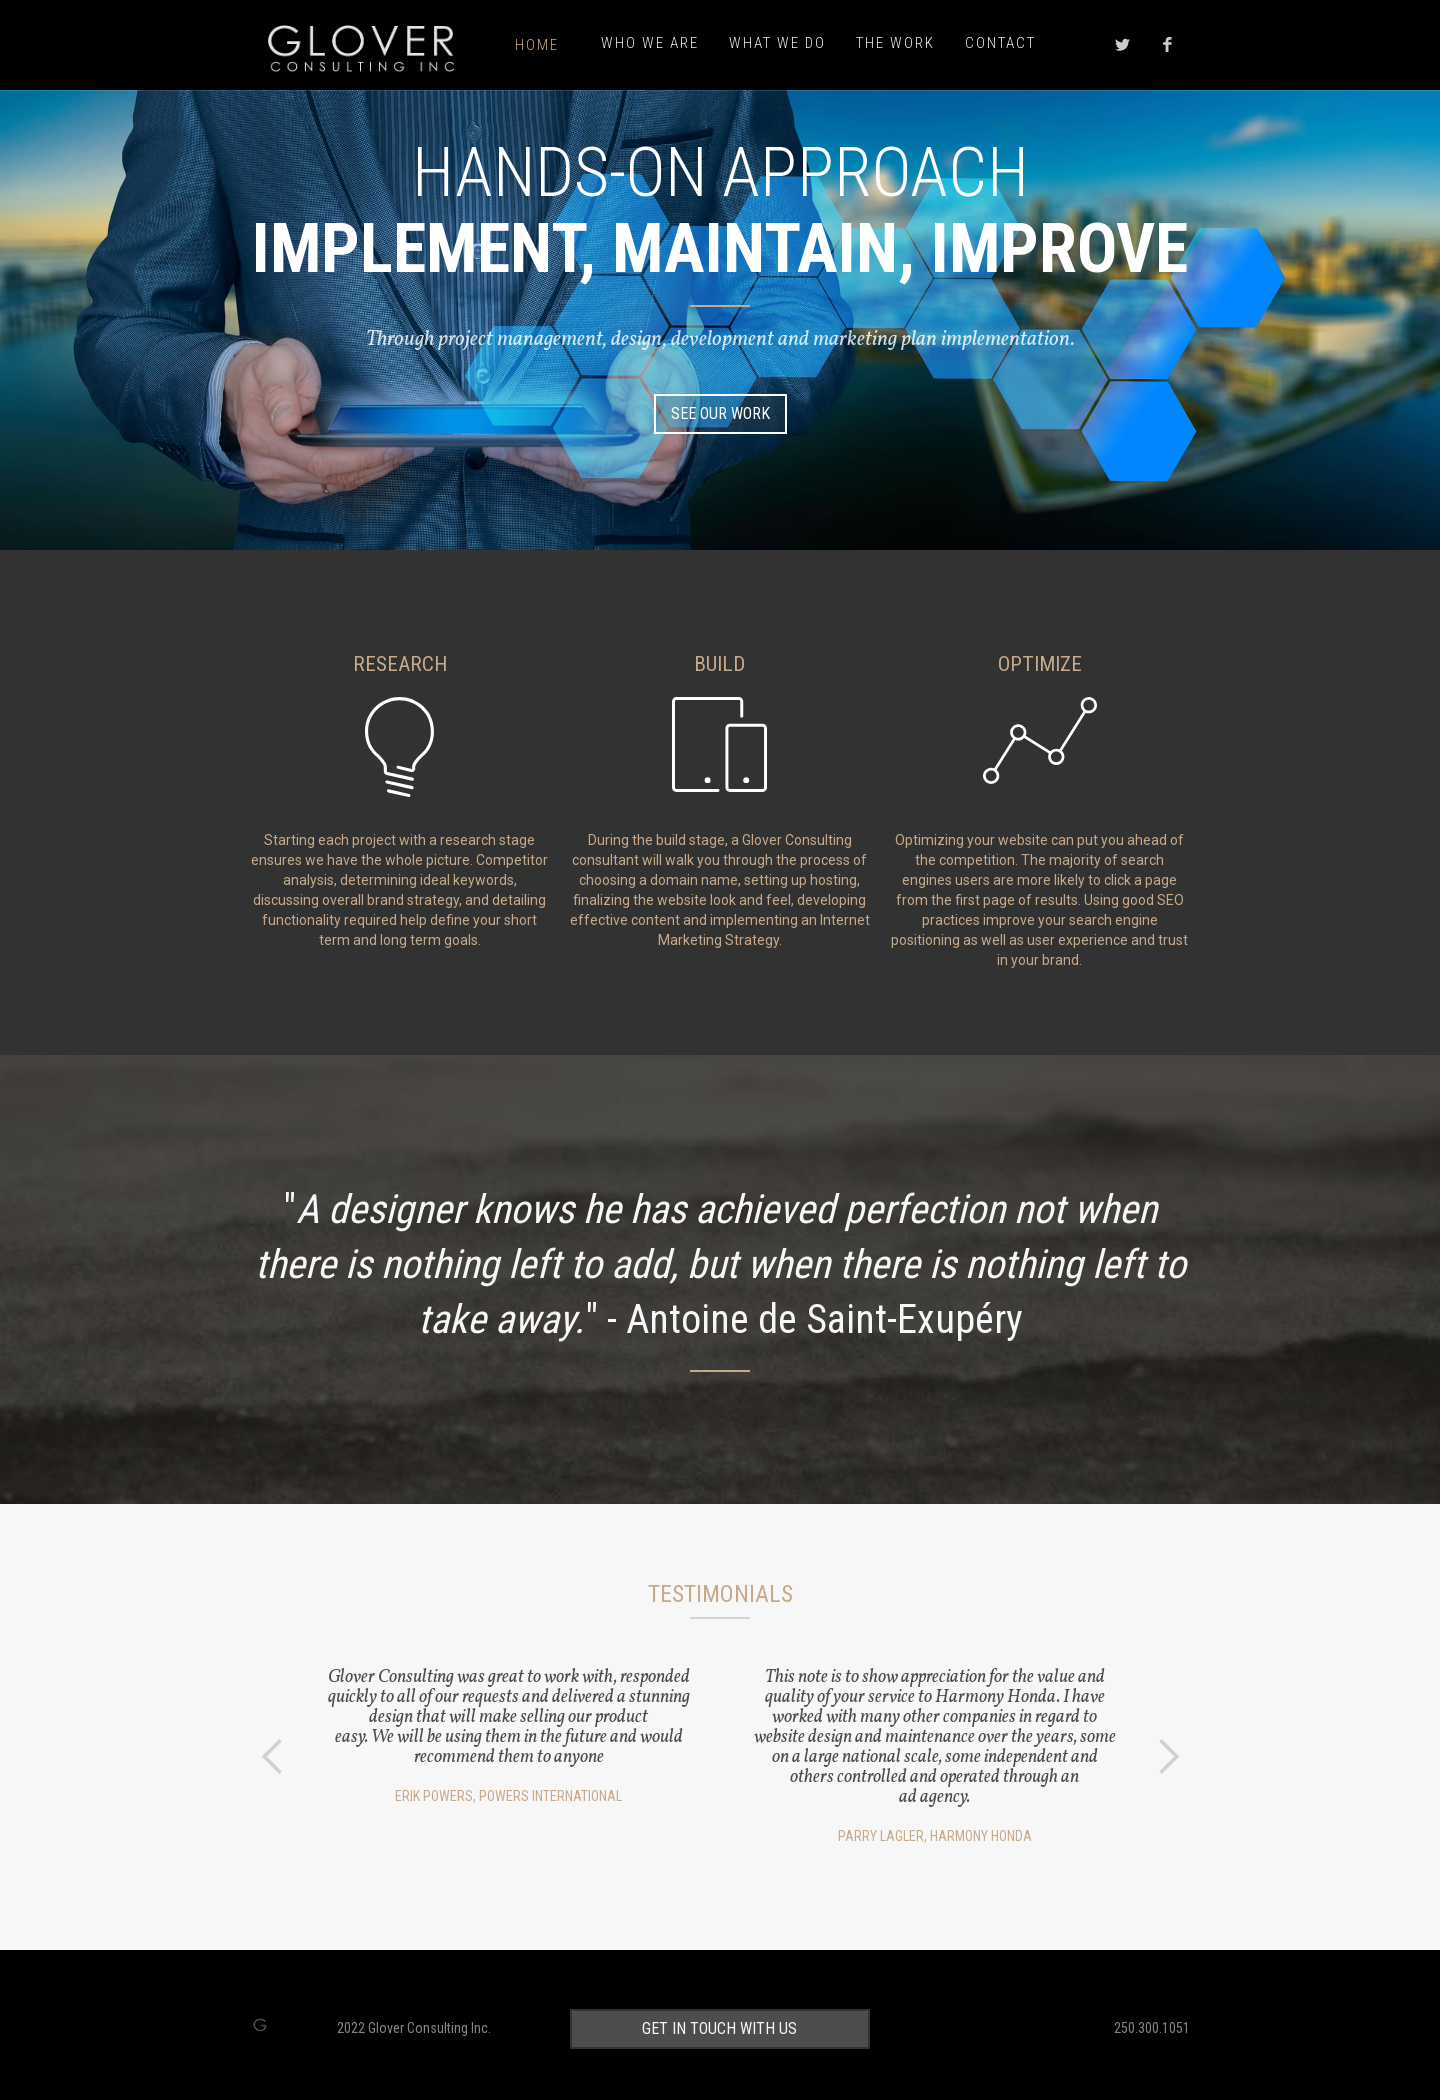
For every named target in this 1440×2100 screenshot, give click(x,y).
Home (537, 45)
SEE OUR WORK (720, 413)
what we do (777, 43)
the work (895, 43)
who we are (650, 43)
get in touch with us (719, 2026)
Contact (1000, 43)
